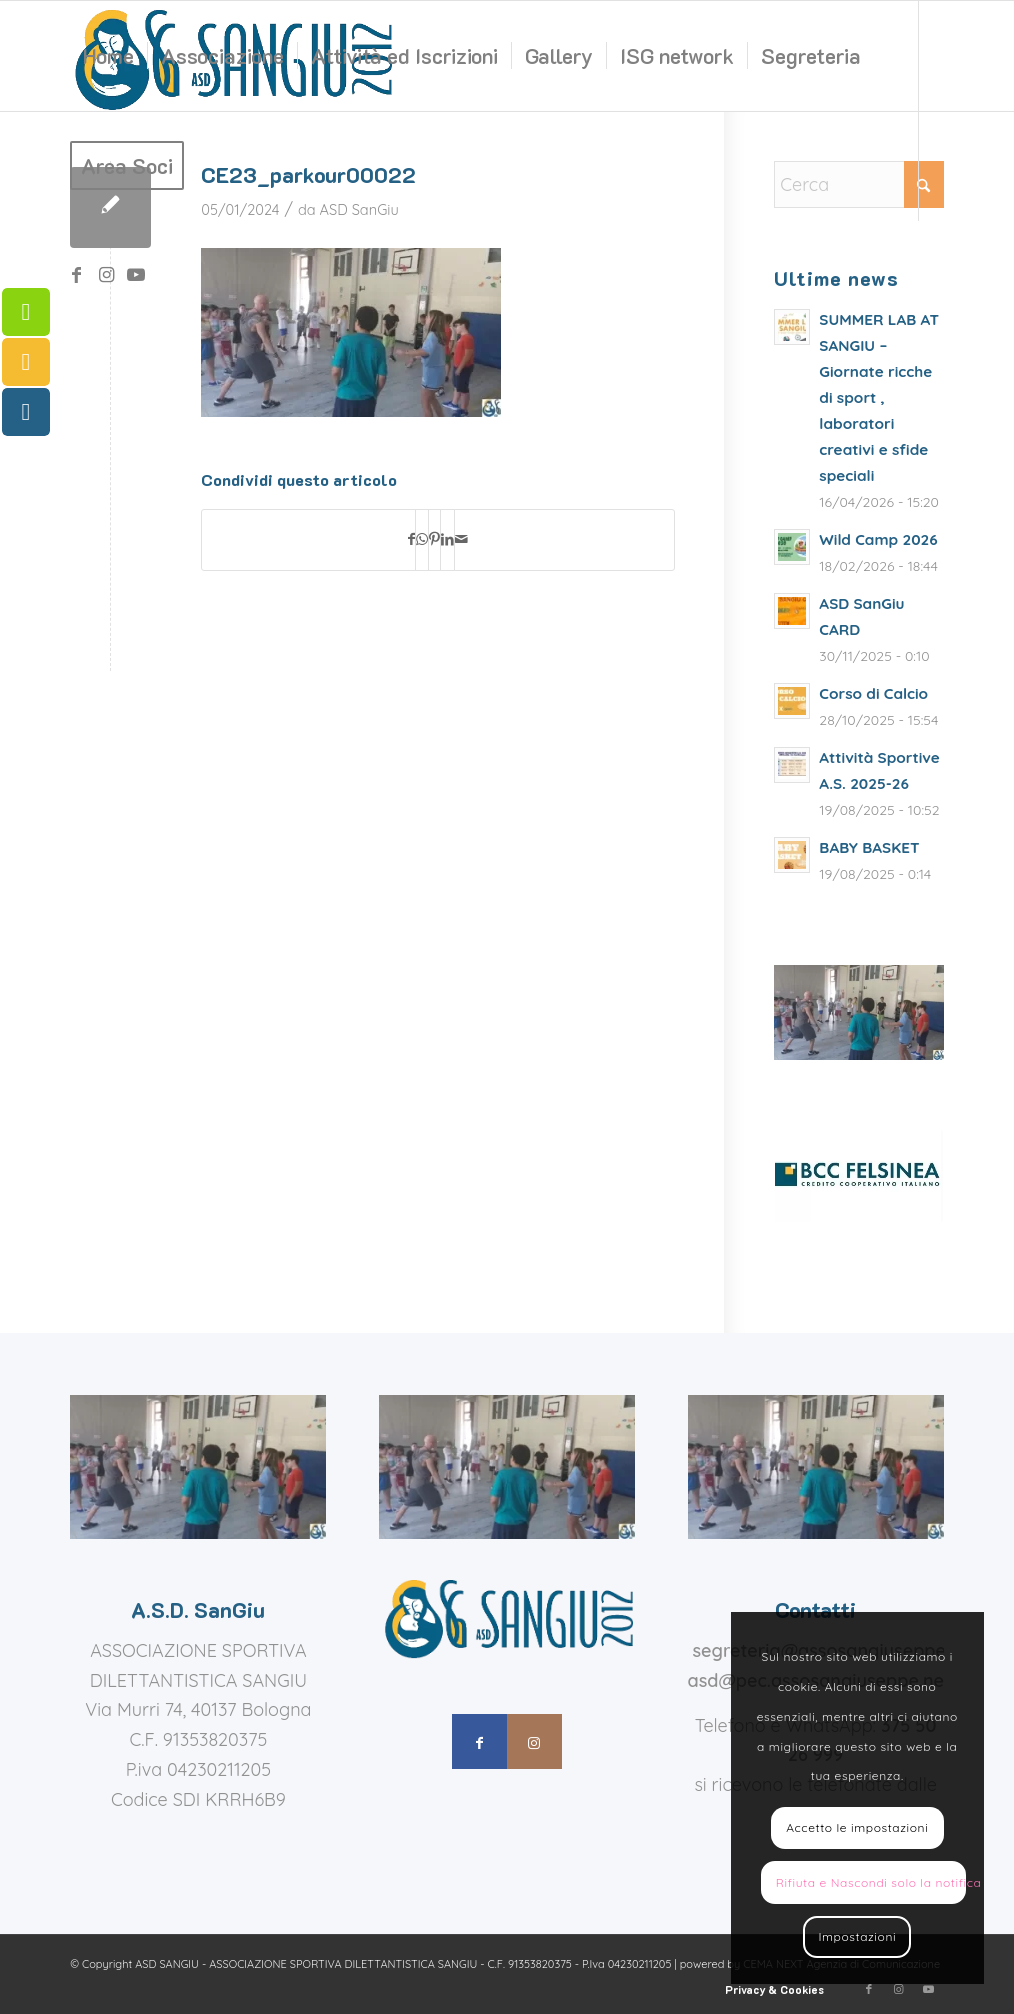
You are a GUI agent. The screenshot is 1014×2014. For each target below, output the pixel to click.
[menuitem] (108, 56)
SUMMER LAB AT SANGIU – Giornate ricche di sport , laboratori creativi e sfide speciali (879, 397)
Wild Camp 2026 (878, 539)
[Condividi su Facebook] (411, 540)
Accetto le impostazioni (857, 1827)
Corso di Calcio (873, 693)
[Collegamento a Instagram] (106, 275)
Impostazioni (857, 1936)
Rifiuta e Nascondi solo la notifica (871, 1882)
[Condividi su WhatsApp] (422, 540)
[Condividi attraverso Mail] (461, 540)
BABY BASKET (869, 847)
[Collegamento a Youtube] (136, 275)
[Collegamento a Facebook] (76, 275)
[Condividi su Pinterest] (434, 540)
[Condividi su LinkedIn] (447, 540)
